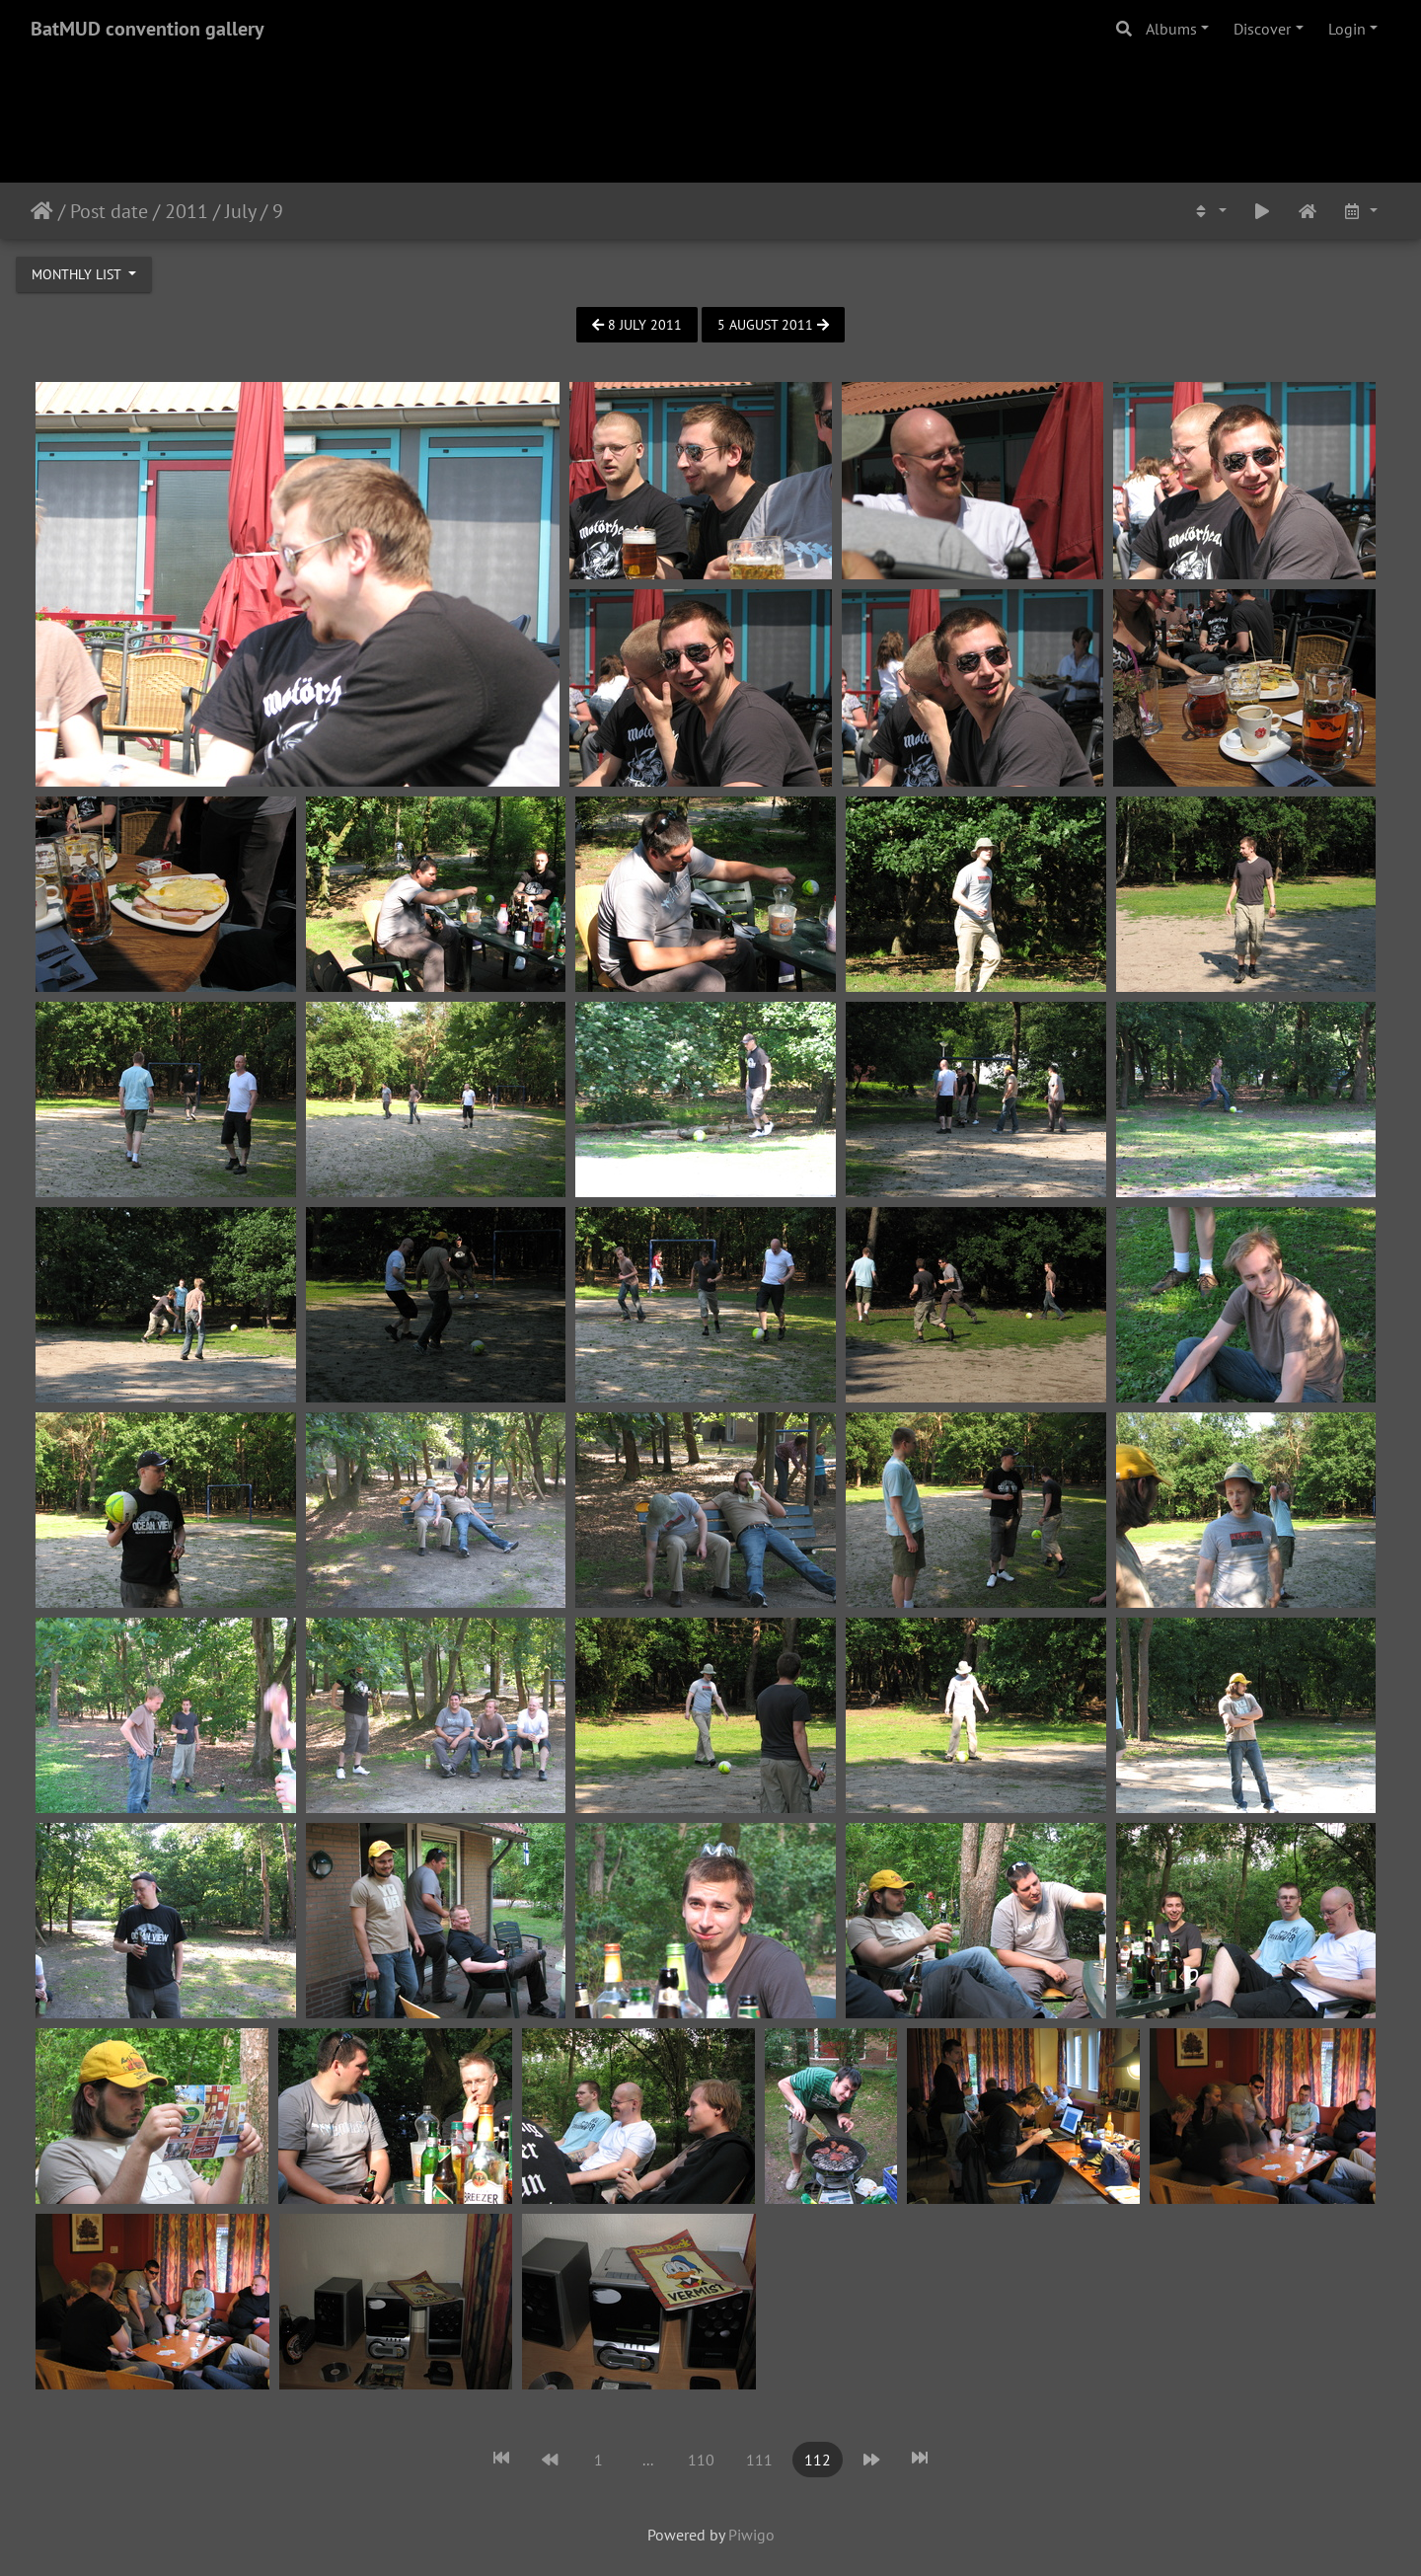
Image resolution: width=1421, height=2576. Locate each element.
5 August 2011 (773, 325)
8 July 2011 (637, 325)
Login (1347, 28)
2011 (186, 211)
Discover (1262, 28)
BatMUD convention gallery (147, 28)
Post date (109, 211)
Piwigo (751, 2534)
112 (817, 2459)
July (240, 211)
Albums (1171, 28)
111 (759, 2459)
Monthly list (78, 274)
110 (701, 2459)
